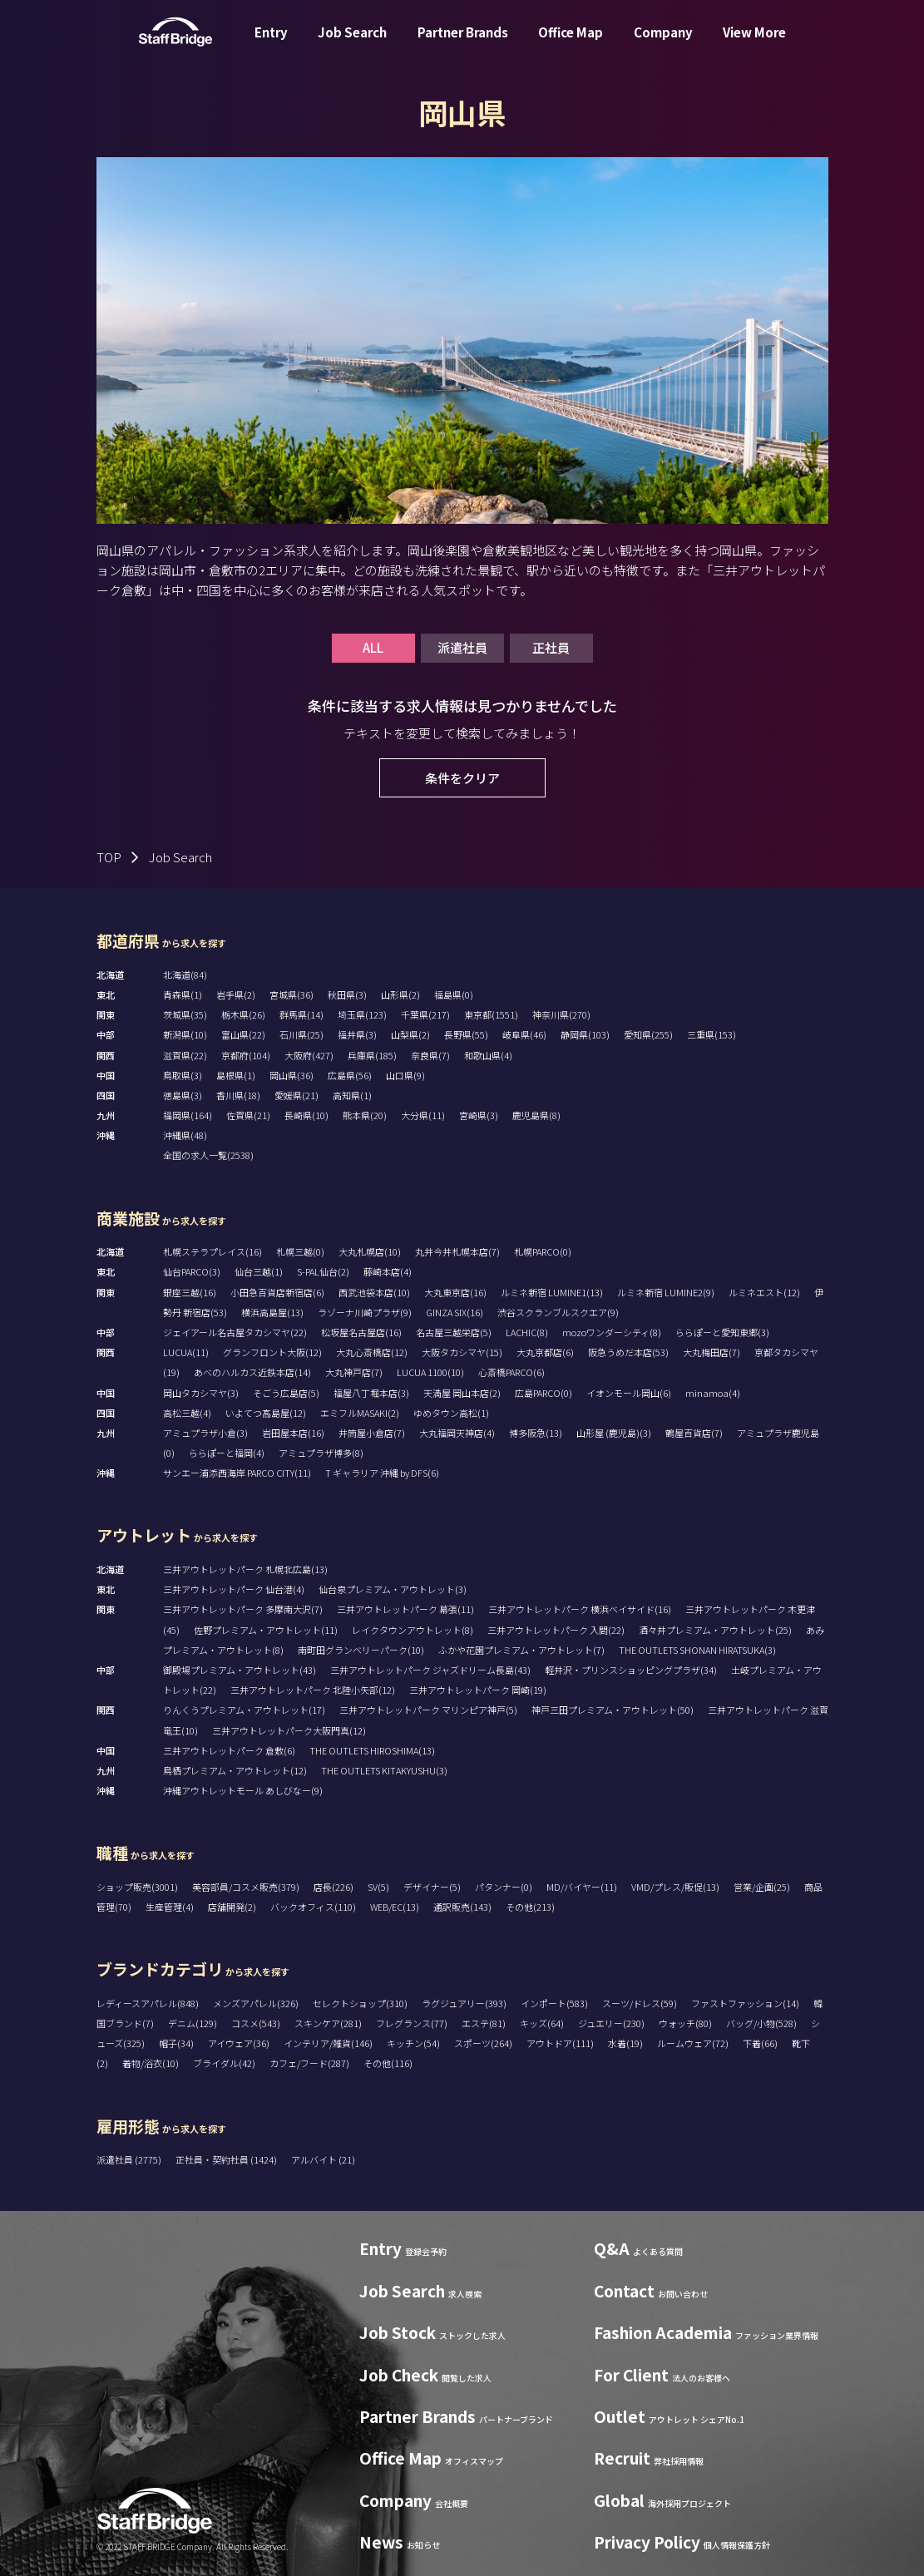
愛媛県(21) (296, 1095)
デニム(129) (192, 2023)
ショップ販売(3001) (137, 1886)
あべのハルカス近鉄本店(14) (252, 1372)
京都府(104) (245, 1055)
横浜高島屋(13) (272, 1312)
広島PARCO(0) (543, 1392)
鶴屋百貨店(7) (694, 1432)
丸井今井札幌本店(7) (457, 1251)
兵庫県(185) (372, 1055)
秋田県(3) (347, 994)
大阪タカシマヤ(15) (462, 1352)
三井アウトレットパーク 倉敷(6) (229, 1750)
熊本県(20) (365, 1115)
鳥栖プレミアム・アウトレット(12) (235, 1770)
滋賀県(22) (185, 1055)
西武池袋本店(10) (374, 1292)
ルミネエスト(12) (764, 1292)
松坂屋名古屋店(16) (361, 1332)
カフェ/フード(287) (309, 2063)
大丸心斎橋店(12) (372, 1352)
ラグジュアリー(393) (464, 2003)
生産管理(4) (170, 1906)
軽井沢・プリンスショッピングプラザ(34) (631, 1669)
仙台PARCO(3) (191, 1271)
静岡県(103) (585, 1034)
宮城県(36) (291, 994)
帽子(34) (176, 2043)
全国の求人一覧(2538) (208, 1155)
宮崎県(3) (478, 1115)
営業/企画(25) (762, 1886)
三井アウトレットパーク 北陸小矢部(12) (312, 1689)
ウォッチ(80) (685, 2023)
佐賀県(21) (248, 1115)
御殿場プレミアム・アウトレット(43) (239, 1669)
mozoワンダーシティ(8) (611, 1332)
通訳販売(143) (462, 1906)
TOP (108, 857)
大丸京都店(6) (545, 1352)
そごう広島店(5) (286, 1392)
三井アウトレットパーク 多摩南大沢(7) (243, 1609)
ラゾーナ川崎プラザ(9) (365, 1312)
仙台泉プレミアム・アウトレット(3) (393, 1589)
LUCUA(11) (186, 1352)
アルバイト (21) (323, 2159)
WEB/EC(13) (394, 1906)
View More (754, 44)
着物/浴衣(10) (150, 2063)
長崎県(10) (306, 1115)
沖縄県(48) (185, 1135)
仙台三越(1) (259, 1271)
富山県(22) (243, 1034)
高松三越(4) (187, 1412)
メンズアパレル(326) (256, 2003)
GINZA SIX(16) (454, 1312)
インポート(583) (554, 2003)
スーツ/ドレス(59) (639, 2003)
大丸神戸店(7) (354, 1372)
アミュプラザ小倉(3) (205, 1432)
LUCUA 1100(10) (430, 1372)
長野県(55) (466, 1034)
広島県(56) (350, 1075)
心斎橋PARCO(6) (511, 1372)
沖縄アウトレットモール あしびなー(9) (243, 1790)
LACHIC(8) (527, 1332)
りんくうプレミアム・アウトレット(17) (244, 1709)
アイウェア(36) (238, 2043)
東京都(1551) (491, 1014)
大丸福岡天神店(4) (457, 1432)
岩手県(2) (235, 994)
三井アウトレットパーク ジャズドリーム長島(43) (430, 1669)
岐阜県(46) (524, 1034)
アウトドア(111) (560, 2043)
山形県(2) (400, 994)
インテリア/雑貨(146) (328, 2043)
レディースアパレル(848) (147, 2003)
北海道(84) (185, 974)
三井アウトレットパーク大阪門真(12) (289, 1730)
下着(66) (760, 2043)
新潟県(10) (185, 1034)
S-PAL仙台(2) (323, 1271)
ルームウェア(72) (693, 2043)
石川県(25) (301, 1034)
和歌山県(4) (488, 1055)
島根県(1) (235, 1075)
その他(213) (530, 1906)
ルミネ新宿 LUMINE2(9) (665, 1292)
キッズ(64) (542, 2023)
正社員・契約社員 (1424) (227, 2159)
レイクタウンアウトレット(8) (412, 1629)
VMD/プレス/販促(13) (675, 1886)
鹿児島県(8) (536, 1115)
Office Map (570, 44)
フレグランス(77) (411, 2023)
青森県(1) (182, 994)
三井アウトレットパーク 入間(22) (556, 1629)
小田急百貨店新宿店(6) (277, 1292)
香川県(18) (238, 1095)
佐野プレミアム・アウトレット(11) (266, 1629)
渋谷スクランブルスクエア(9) (558, 1312)
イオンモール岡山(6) (628, 1392)
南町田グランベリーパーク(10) (361, 1649)
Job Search (352, 44)
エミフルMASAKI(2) (359, 1412)
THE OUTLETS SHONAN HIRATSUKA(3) (697, 1649)
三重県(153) (711, 1034)
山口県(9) (405, 1075)
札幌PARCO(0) (542, 1251)
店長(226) (333, 1886)
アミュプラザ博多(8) (321, 1452)
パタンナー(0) (503, 1886)
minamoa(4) (712, 1392)
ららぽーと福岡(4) (226, 1452)
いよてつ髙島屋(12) (265, 1412)
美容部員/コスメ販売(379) (245, 1886)
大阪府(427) (309, 1055)
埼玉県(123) (362, 1014)
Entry (271, 44)
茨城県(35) (185, 1014)
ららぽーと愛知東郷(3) (722, 1332)
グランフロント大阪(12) (272, 1352)
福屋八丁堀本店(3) (371, 1392)
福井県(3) (357, 1034)
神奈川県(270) (561, 1014)
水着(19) (625, 2043)
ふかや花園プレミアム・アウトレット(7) (521, 1649)
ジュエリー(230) (611, 2023)
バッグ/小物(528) (761, 2023)
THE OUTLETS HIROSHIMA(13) (372, 1750)
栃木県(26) (243, 1014)
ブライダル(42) (224, 2063)
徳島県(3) (182, 1095)
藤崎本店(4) (387, 1271)
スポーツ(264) (483, 2043)
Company (663, 44)
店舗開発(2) (232, 1906)
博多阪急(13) (535, 1432)
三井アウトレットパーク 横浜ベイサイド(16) (579, 1609)
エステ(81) (484, 2023)
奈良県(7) (430, 1055)
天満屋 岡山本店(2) (462, 1392)
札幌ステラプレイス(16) (212, 1251)
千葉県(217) (425, 1014)
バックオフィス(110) (313, 1906)
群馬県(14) (301, 1014)
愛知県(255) (648, 1034)
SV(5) (378, 1886)
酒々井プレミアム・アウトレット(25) (715, 1629)
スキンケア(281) (328, 2023)
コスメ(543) (255, 2023)
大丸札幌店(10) (369, 1251)
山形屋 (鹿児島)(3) (613, 1432)
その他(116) (388, 2063)
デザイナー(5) (432, 1886)
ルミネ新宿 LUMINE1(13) (552, 1292)
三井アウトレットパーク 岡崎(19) (477, 1689)
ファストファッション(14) (745, 2003)
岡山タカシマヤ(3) (201, 1392)
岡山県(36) (291, 1075)
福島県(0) (453, 994)
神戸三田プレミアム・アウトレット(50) (612, 1709)
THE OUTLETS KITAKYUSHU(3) (384, 1770)
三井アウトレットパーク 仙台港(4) (233, 1589)
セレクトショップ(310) (360, 2003)
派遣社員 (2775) (129, 2159)
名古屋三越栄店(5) (454, 1332)
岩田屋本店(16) (293, 1432)
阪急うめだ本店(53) (628, 1352)
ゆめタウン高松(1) (451, 1412)
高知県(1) (352, 1095)
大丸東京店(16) (455, 1292)
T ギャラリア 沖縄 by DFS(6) (382, 1472)
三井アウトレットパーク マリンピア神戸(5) (428, 1709)
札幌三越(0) (300, 1251)
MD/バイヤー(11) (581, 1886)
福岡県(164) (187, 1115)
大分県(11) (423, 1115)
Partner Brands (463, 44)
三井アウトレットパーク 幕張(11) (405, 1609)
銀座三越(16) (189, 1292)
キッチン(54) (413, 2043)
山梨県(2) (410, 1034)
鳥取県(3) (182, 1075)
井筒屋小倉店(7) (371, 1432)
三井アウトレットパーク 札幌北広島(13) (245, 1569)
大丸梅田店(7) (711, 1352)
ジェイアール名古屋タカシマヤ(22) (235, 1332)
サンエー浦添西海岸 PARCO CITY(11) (237, 1472)
